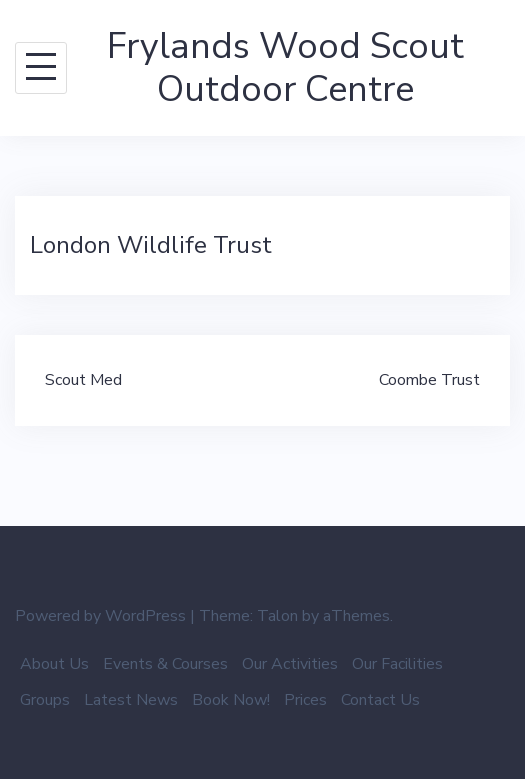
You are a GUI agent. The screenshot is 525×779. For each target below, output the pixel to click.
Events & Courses (165, 664)
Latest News (131, 700)
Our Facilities (397, 664)
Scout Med (83, 380)
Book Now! (231, 700)
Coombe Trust (429, 380)
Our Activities (290, 664)
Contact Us (380, 700)
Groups (45, 700)
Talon (277, 616)
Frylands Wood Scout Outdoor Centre (285, 68)
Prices (305, 700)
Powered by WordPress (100, 616)
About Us (54, 664)
